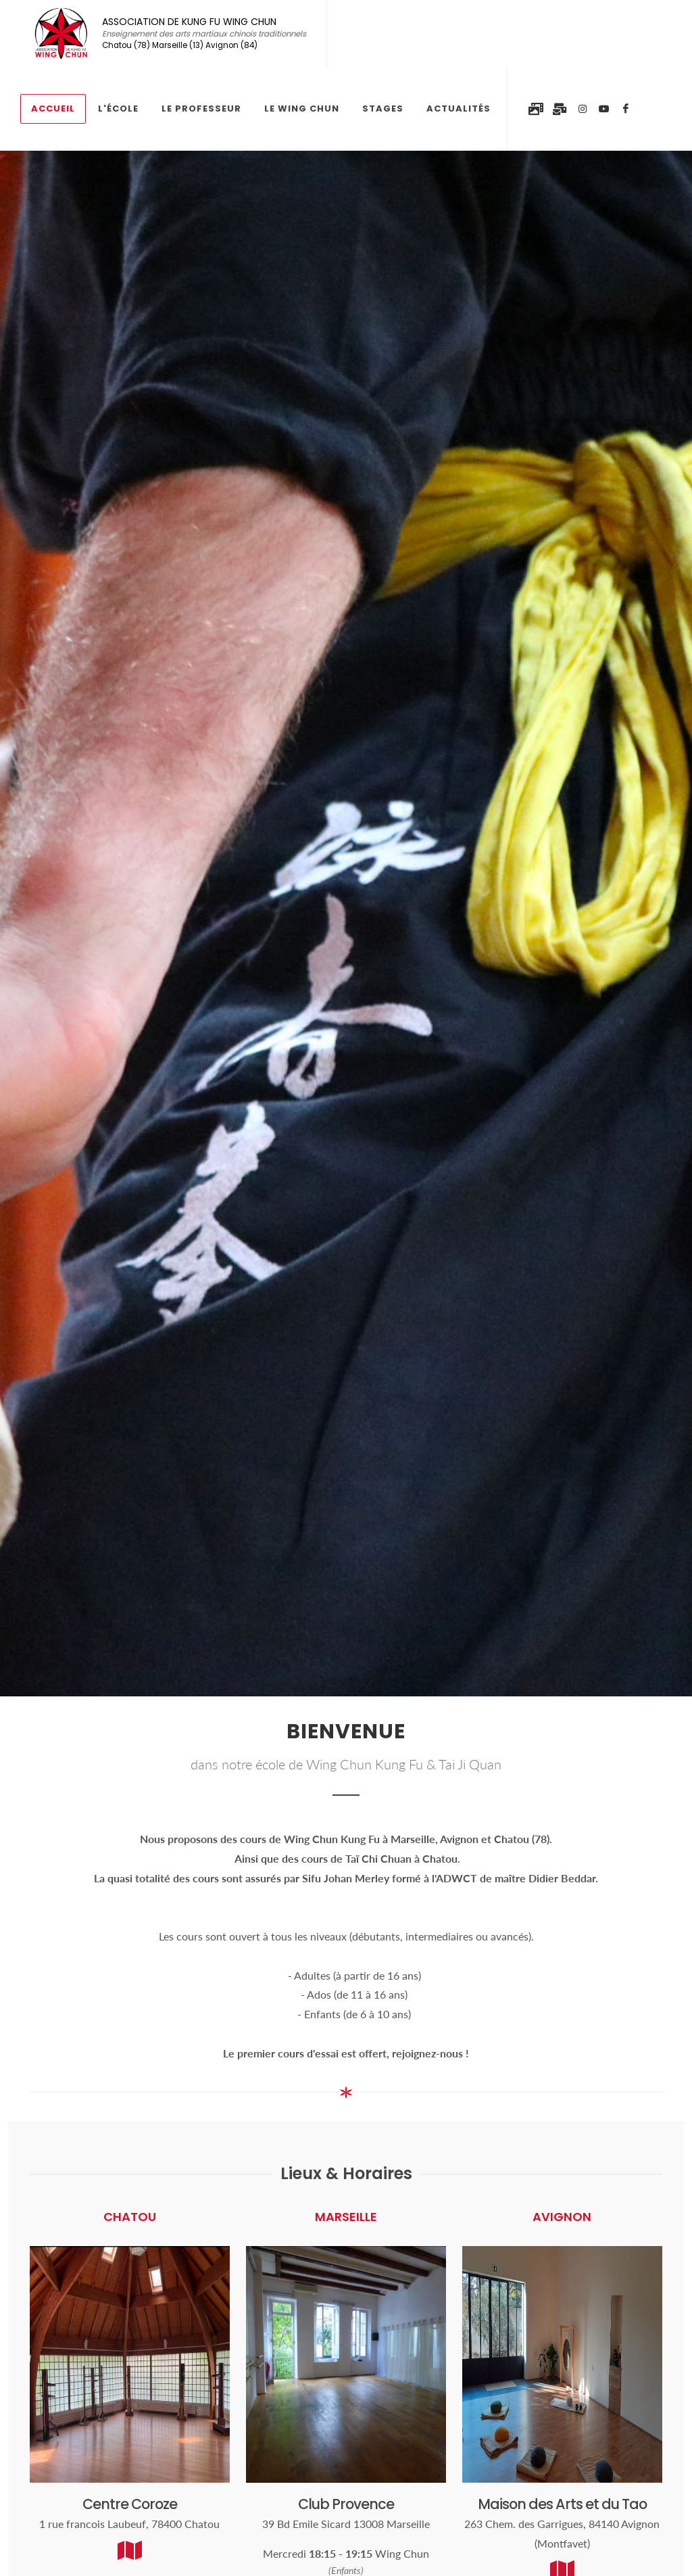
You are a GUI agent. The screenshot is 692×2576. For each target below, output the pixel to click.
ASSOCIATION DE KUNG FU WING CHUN (204, 33)
